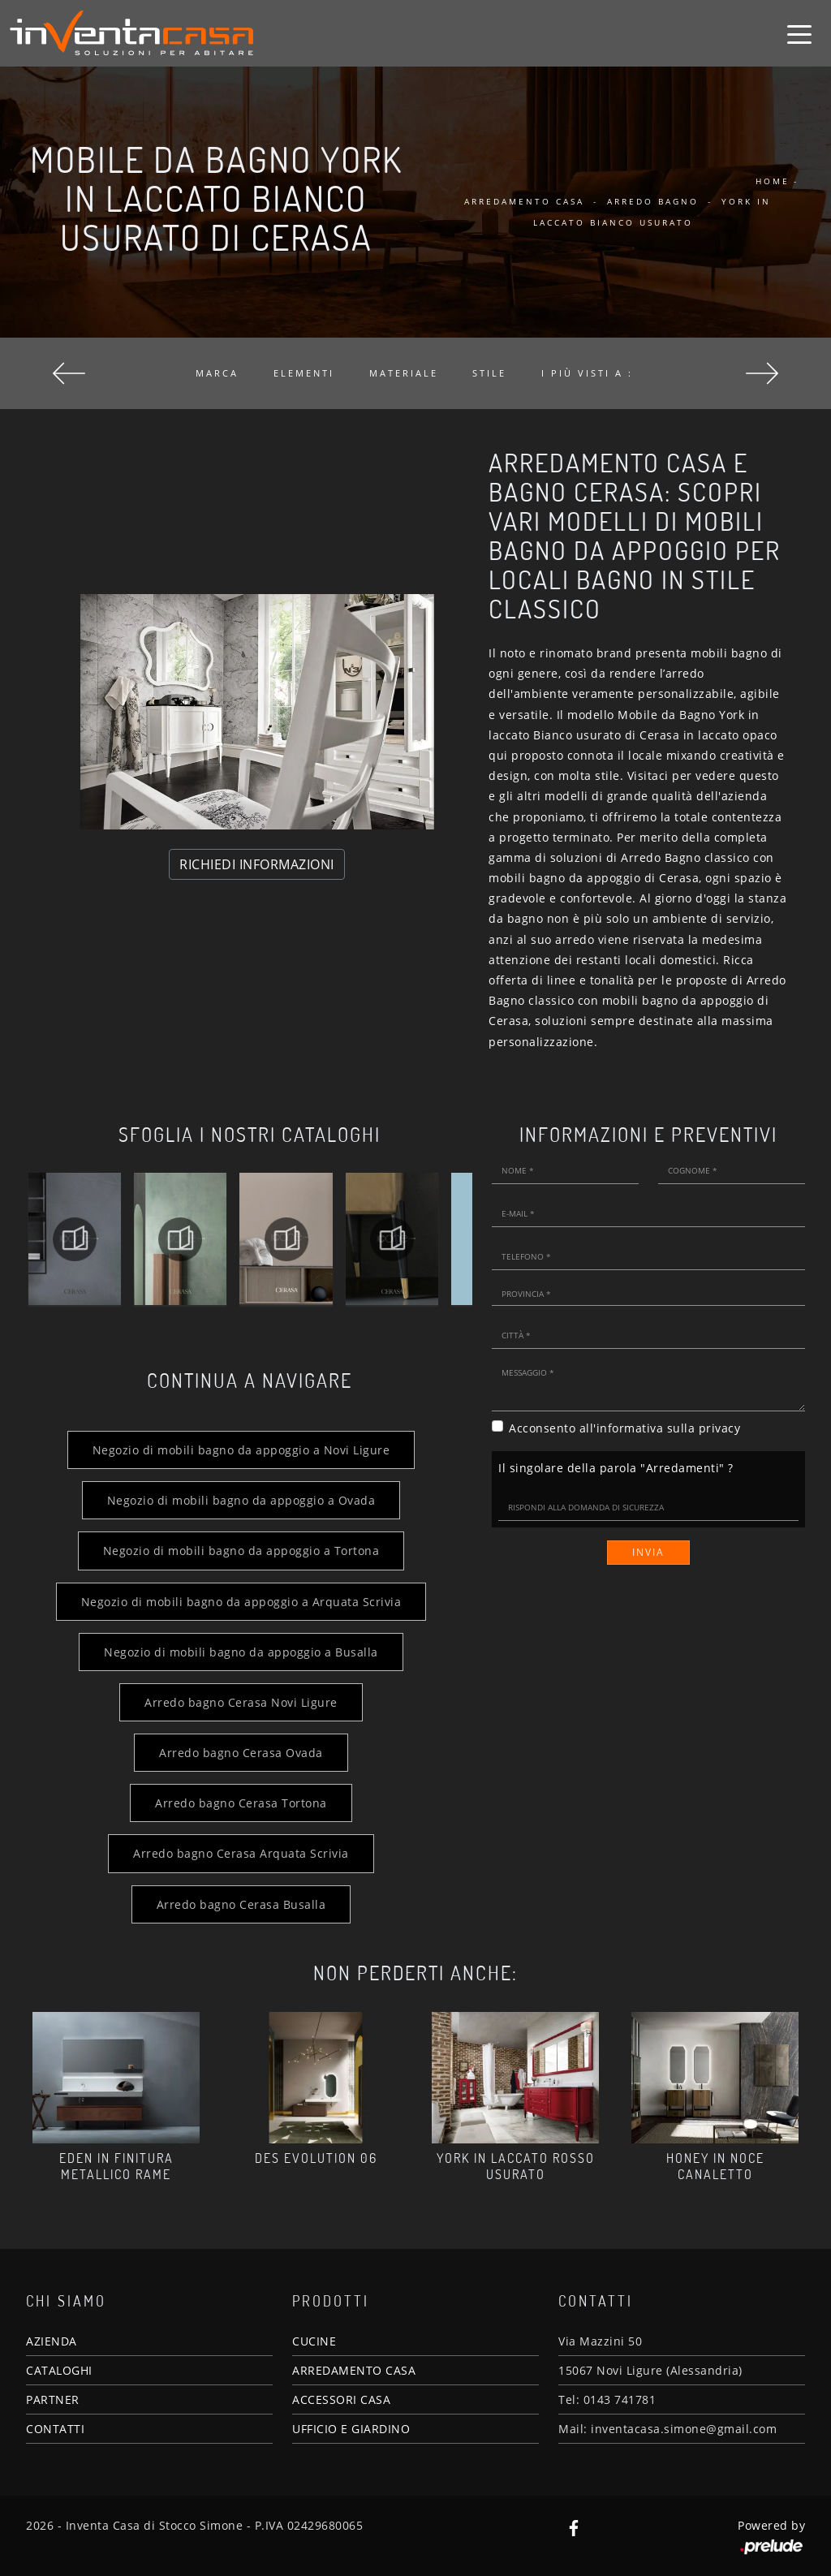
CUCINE (314, 2341)
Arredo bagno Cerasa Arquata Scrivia (241, 1853)
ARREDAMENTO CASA (354, 2370)
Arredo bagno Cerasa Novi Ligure (241, 1702)
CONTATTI (55, 2428)
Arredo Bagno (653, 201)
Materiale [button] (403, 373)
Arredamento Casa (524, 201)
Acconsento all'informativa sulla (624, 1428)
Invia (648, 1552)
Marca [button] (217, 373)
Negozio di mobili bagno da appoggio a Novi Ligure (241, 1450)
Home (773, 181)
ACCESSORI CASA (341, 2399)
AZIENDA (51, 2341)
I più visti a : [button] (587, 373)
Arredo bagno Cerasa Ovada (241, 1752)
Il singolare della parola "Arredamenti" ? (616, 1467)
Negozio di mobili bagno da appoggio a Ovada (241, 1500)
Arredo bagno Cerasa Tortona (241, 1803)
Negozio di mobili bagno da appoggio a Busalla (241, 1652)
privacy (720, 1428)
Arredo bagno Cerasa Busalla (241, 1904)
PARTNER (53, 2399)
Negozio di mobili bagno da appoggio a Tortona (241, 1550)
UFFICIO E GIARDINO (351, 2428)
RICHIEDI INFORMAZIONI (256, 864)
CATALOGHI (59, 2370)
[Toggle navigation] (799, 33)
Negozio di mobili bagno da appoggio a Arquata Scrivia (241, 1601)
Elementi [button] (303, 373)
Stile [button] (489, 373)
